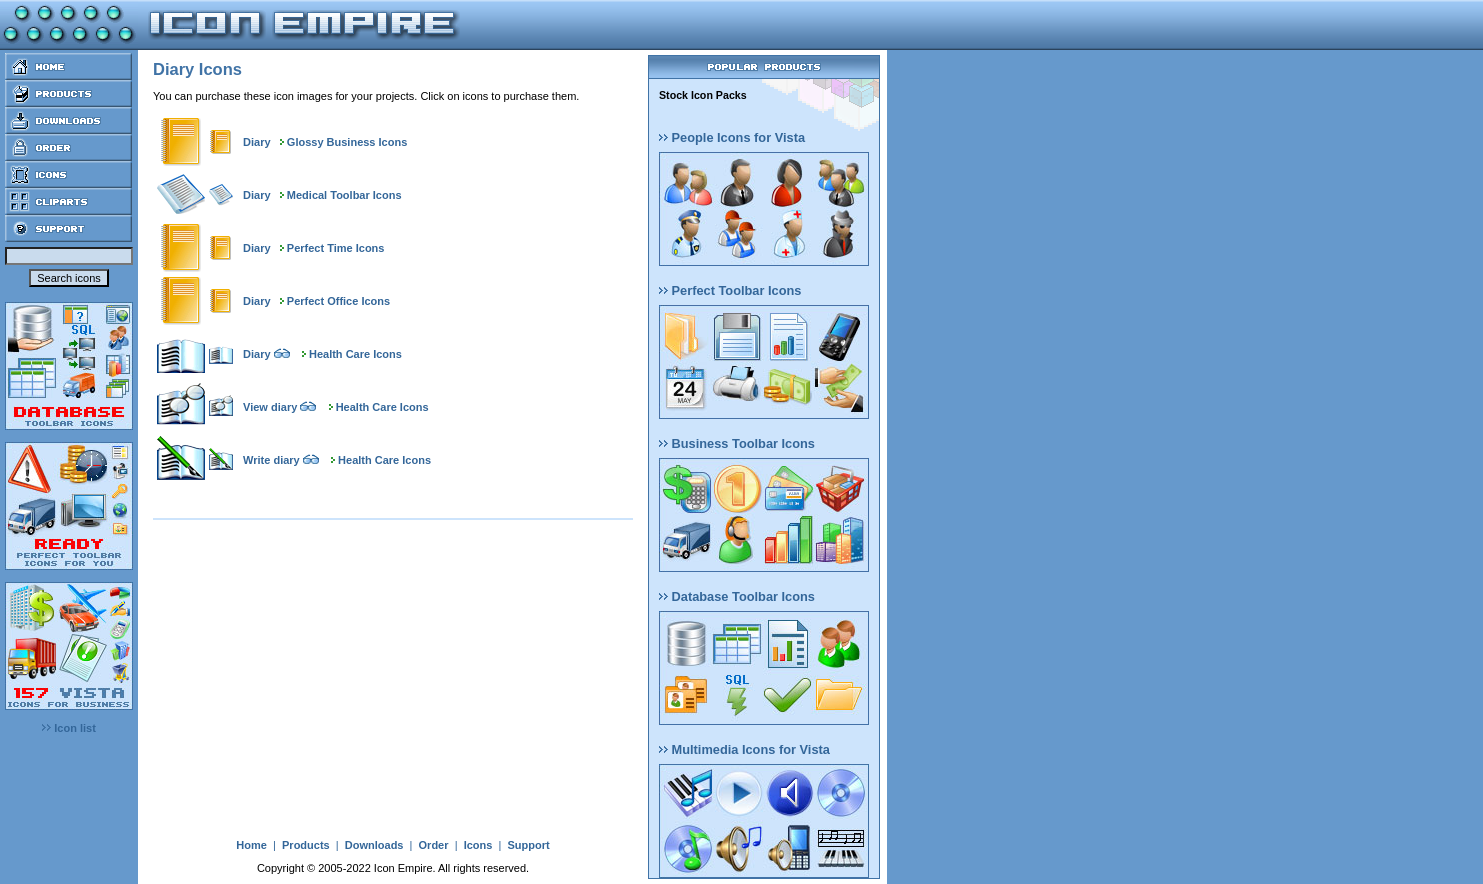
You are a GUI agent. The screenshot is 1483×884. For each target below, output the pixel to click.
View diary (270, 407)
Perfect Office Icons (338, 301)
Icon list (69, 728)
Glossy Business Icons (347, 142)
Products (306, 845)
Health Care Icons (355, 354)
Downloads (374, 845)
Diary (257, 142)
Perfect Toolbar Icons (730, 290)
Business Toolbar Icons (737, 443)
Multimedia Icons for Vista (744, 749)
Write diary (271, 460)
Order (434, 845)
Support (528, 845)
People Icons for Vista (732, 137)
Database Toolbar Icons (737, 596)
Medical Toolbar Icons (344, 195)
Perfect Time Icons (336, 248)
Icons (478, 845)
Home (251, 845)
